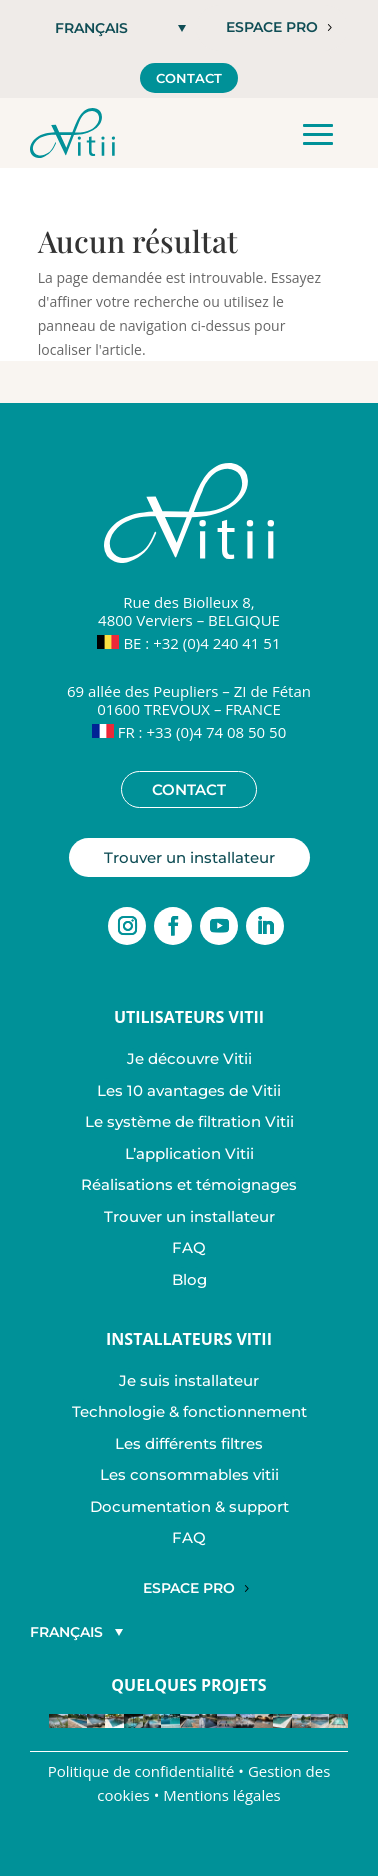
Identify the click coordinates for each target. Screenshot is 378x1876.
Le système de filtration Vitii (189, 1121)
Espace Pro (189, 1588)
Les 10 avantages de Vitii (189, 1090)
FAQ (189, 1247)
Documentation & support (189, 1506)
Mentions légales (222, 1795)
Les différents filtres (189, 1443)
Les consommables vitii (189, 1474)
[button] (120, 27)
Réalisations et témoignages (189, 1184)
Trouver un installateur (189, 857)
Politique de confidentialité (141, 1771)
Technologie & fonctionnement (189, 1411)
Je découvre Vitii (189, 1058)
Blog (189, 1279)
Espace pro (272, 27)
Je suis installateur (189, 1380)
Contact (189, 78)
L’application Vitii (189, 1153)
